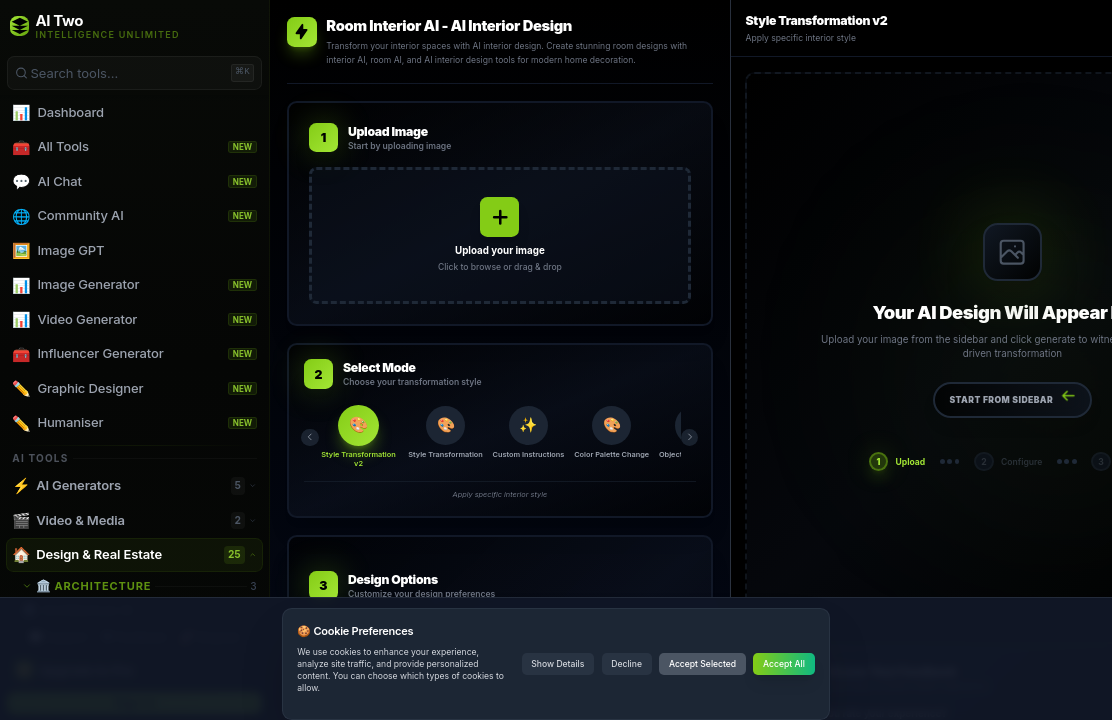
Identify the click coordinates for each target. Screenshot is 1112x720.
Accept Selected (702, 664)
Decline (626, 664)
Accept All (784, 664)
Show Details (557, 664)
